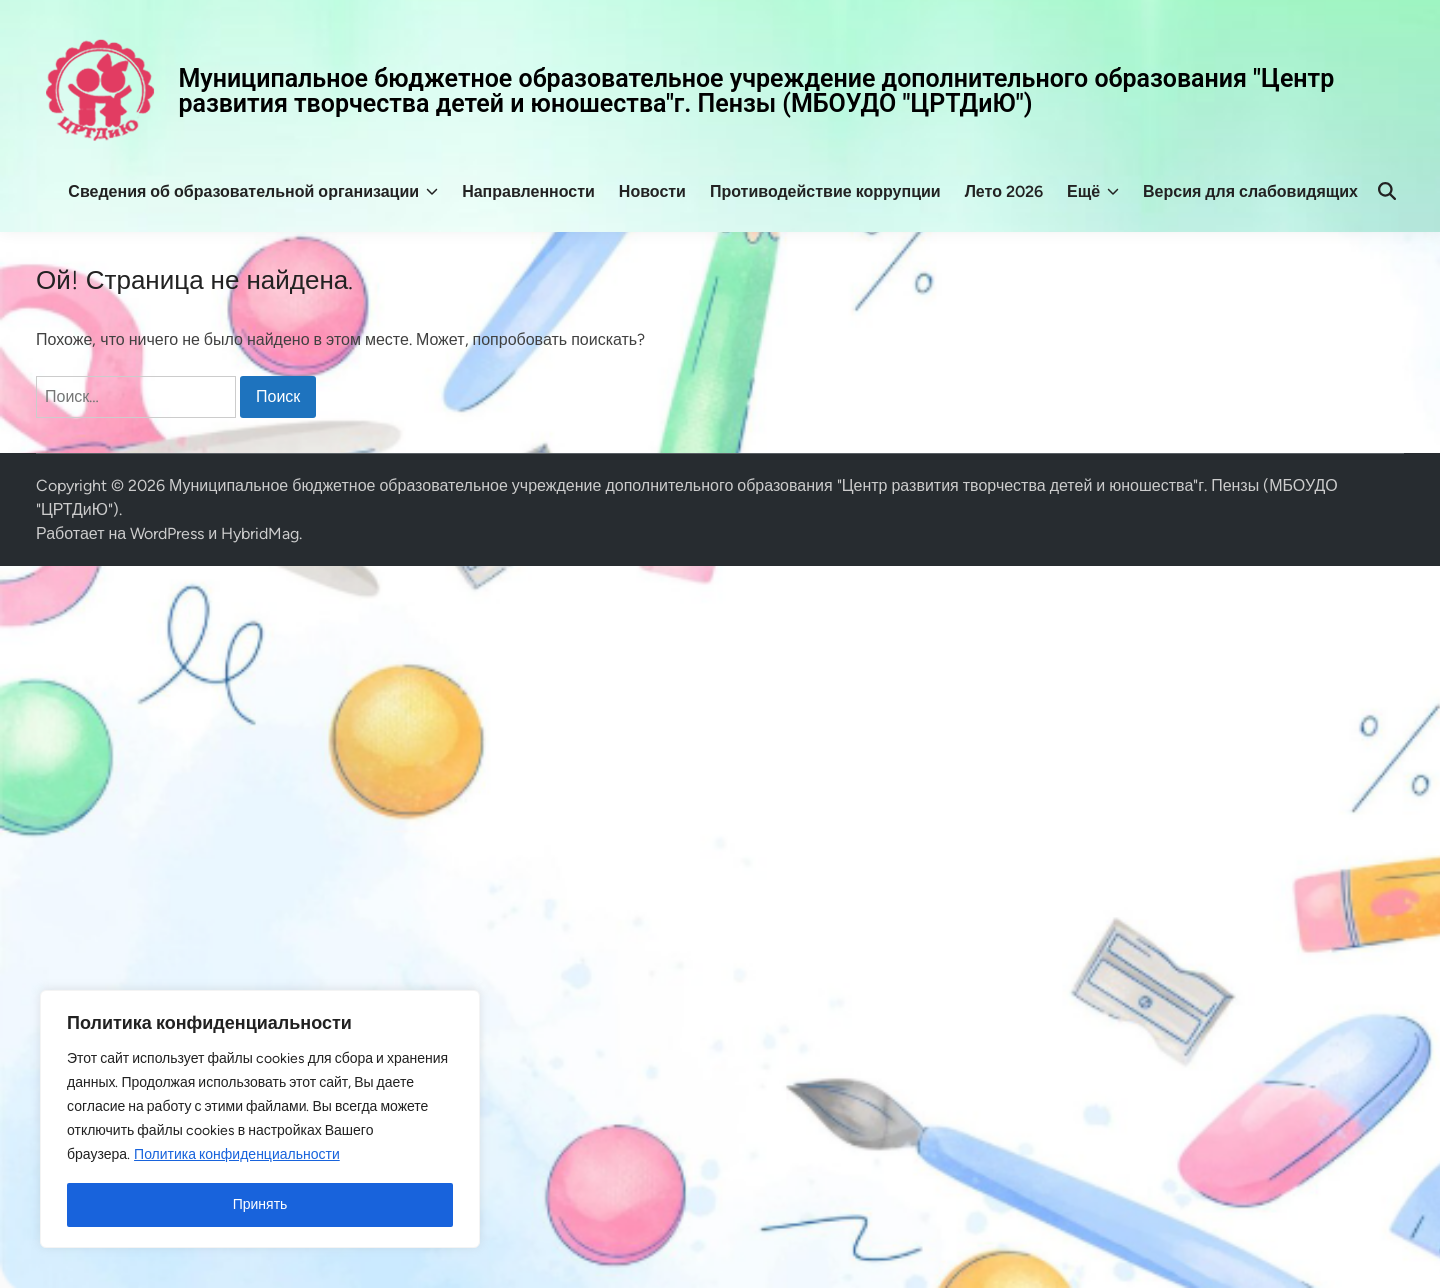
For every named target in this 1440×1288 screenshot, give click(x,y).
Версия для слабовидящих (1250, 191)
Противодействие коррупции (825, 191)
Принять (260, 1204)
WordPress (167, 533)
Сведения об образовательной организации (253, 192)
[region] (260, 1119)
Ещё (1093, 192)
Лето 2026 (1004, 191)
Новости (652, 191)
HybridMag (260, 533)
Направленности (528, 191)
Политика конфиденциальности (237, 1154)
